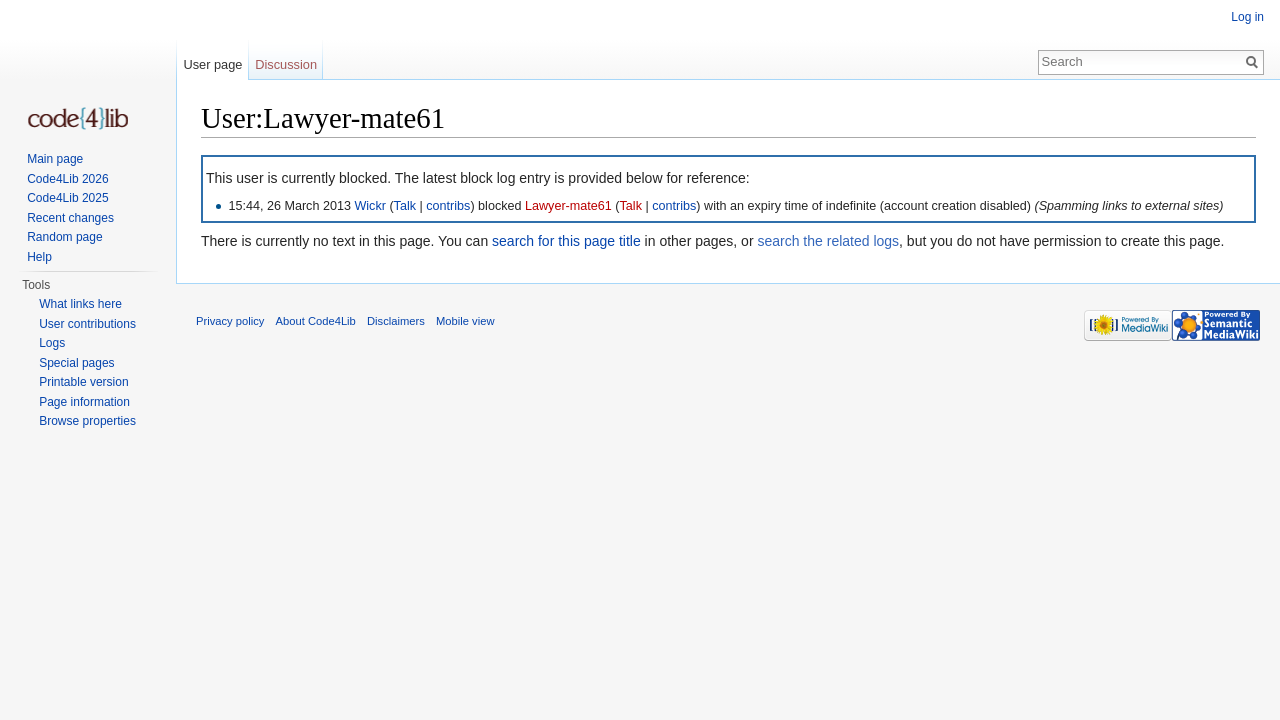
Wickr (369, 206)
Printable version (83, 382)
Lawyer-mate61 (568, 206)
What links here (80, 304)
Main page (55, 159)
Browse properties (87, 421)
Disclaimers (396, 321)
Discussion (286, 64)
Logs (52, 343)
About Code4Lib (316, 321)
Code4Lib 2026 (67, 179)
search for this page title (566, 241)
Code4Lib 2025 (67, 198)
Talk (405, 206)
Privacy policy (230, 321)
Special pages (76, 363)
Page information (84, 402)
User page (212, 64)
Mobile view (465, 321)
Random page (64, 237)
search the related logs (828, 241)
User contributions (87, 324)
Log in (1247, 17)
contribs (448, 206)
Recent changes (70, 218)
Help (39, 257)
